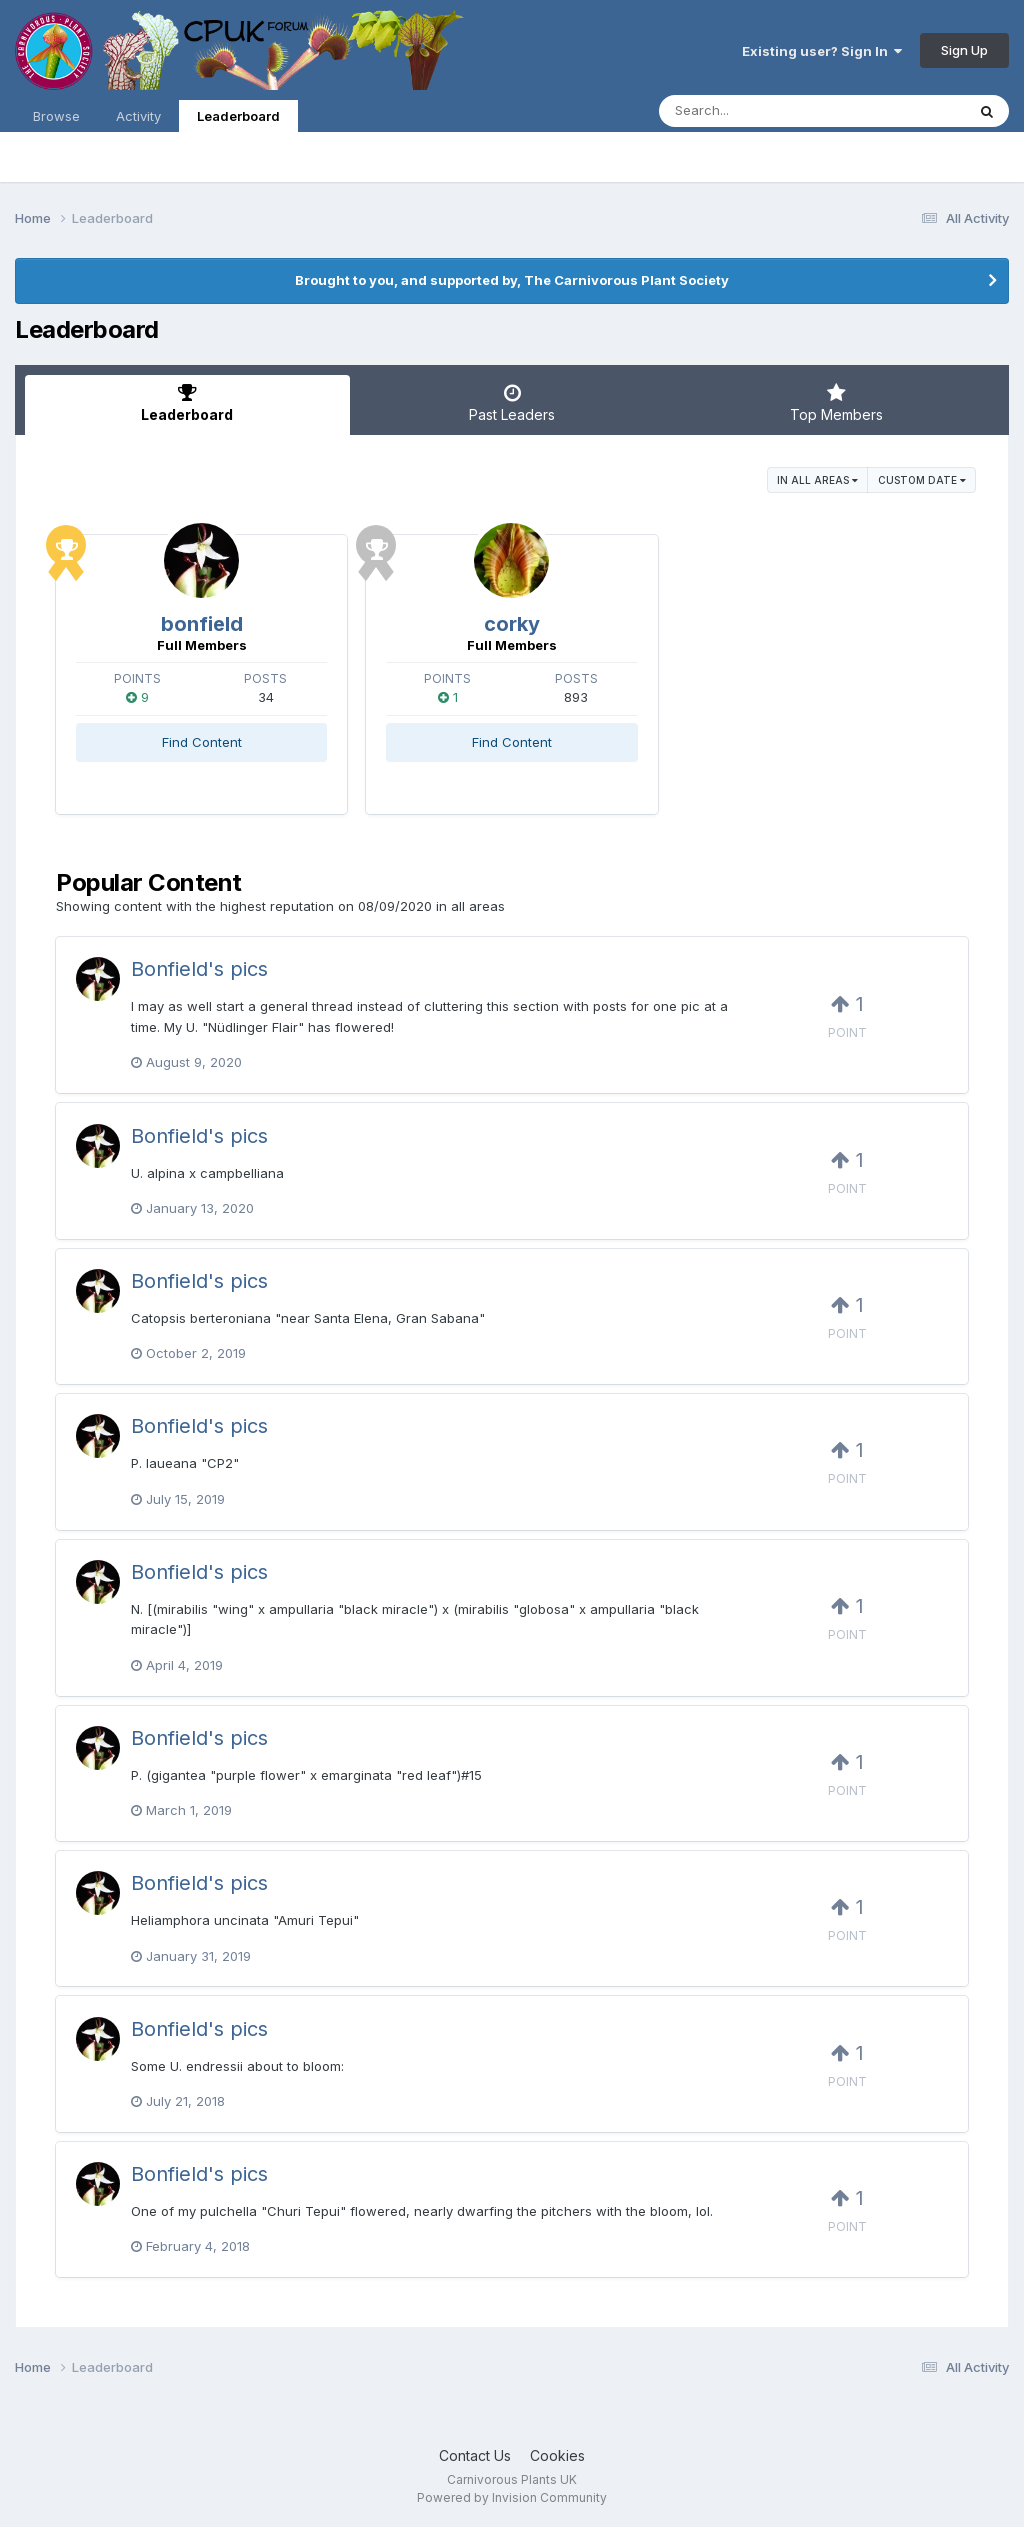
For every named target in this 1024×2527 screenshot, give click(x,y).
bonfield (202, 624)
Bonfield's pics (199, 969)
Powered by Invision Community (512, 2497)
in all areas (817, 480)
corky (512, 624)
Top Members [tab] (836, 403)
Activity (138, 116)
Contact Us (475, 2455)
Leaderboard (238, 120)
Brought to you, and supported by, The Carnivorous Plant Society (512, 280)
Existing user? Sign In (822, 51)
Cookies (557, 2455)
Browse (56, 116)
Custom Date (922, 480)
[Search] (757, 111)
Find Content (202, 742)
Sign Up (964, 50)
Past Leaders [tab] (512, 403)
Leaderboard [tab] (187, 403)
